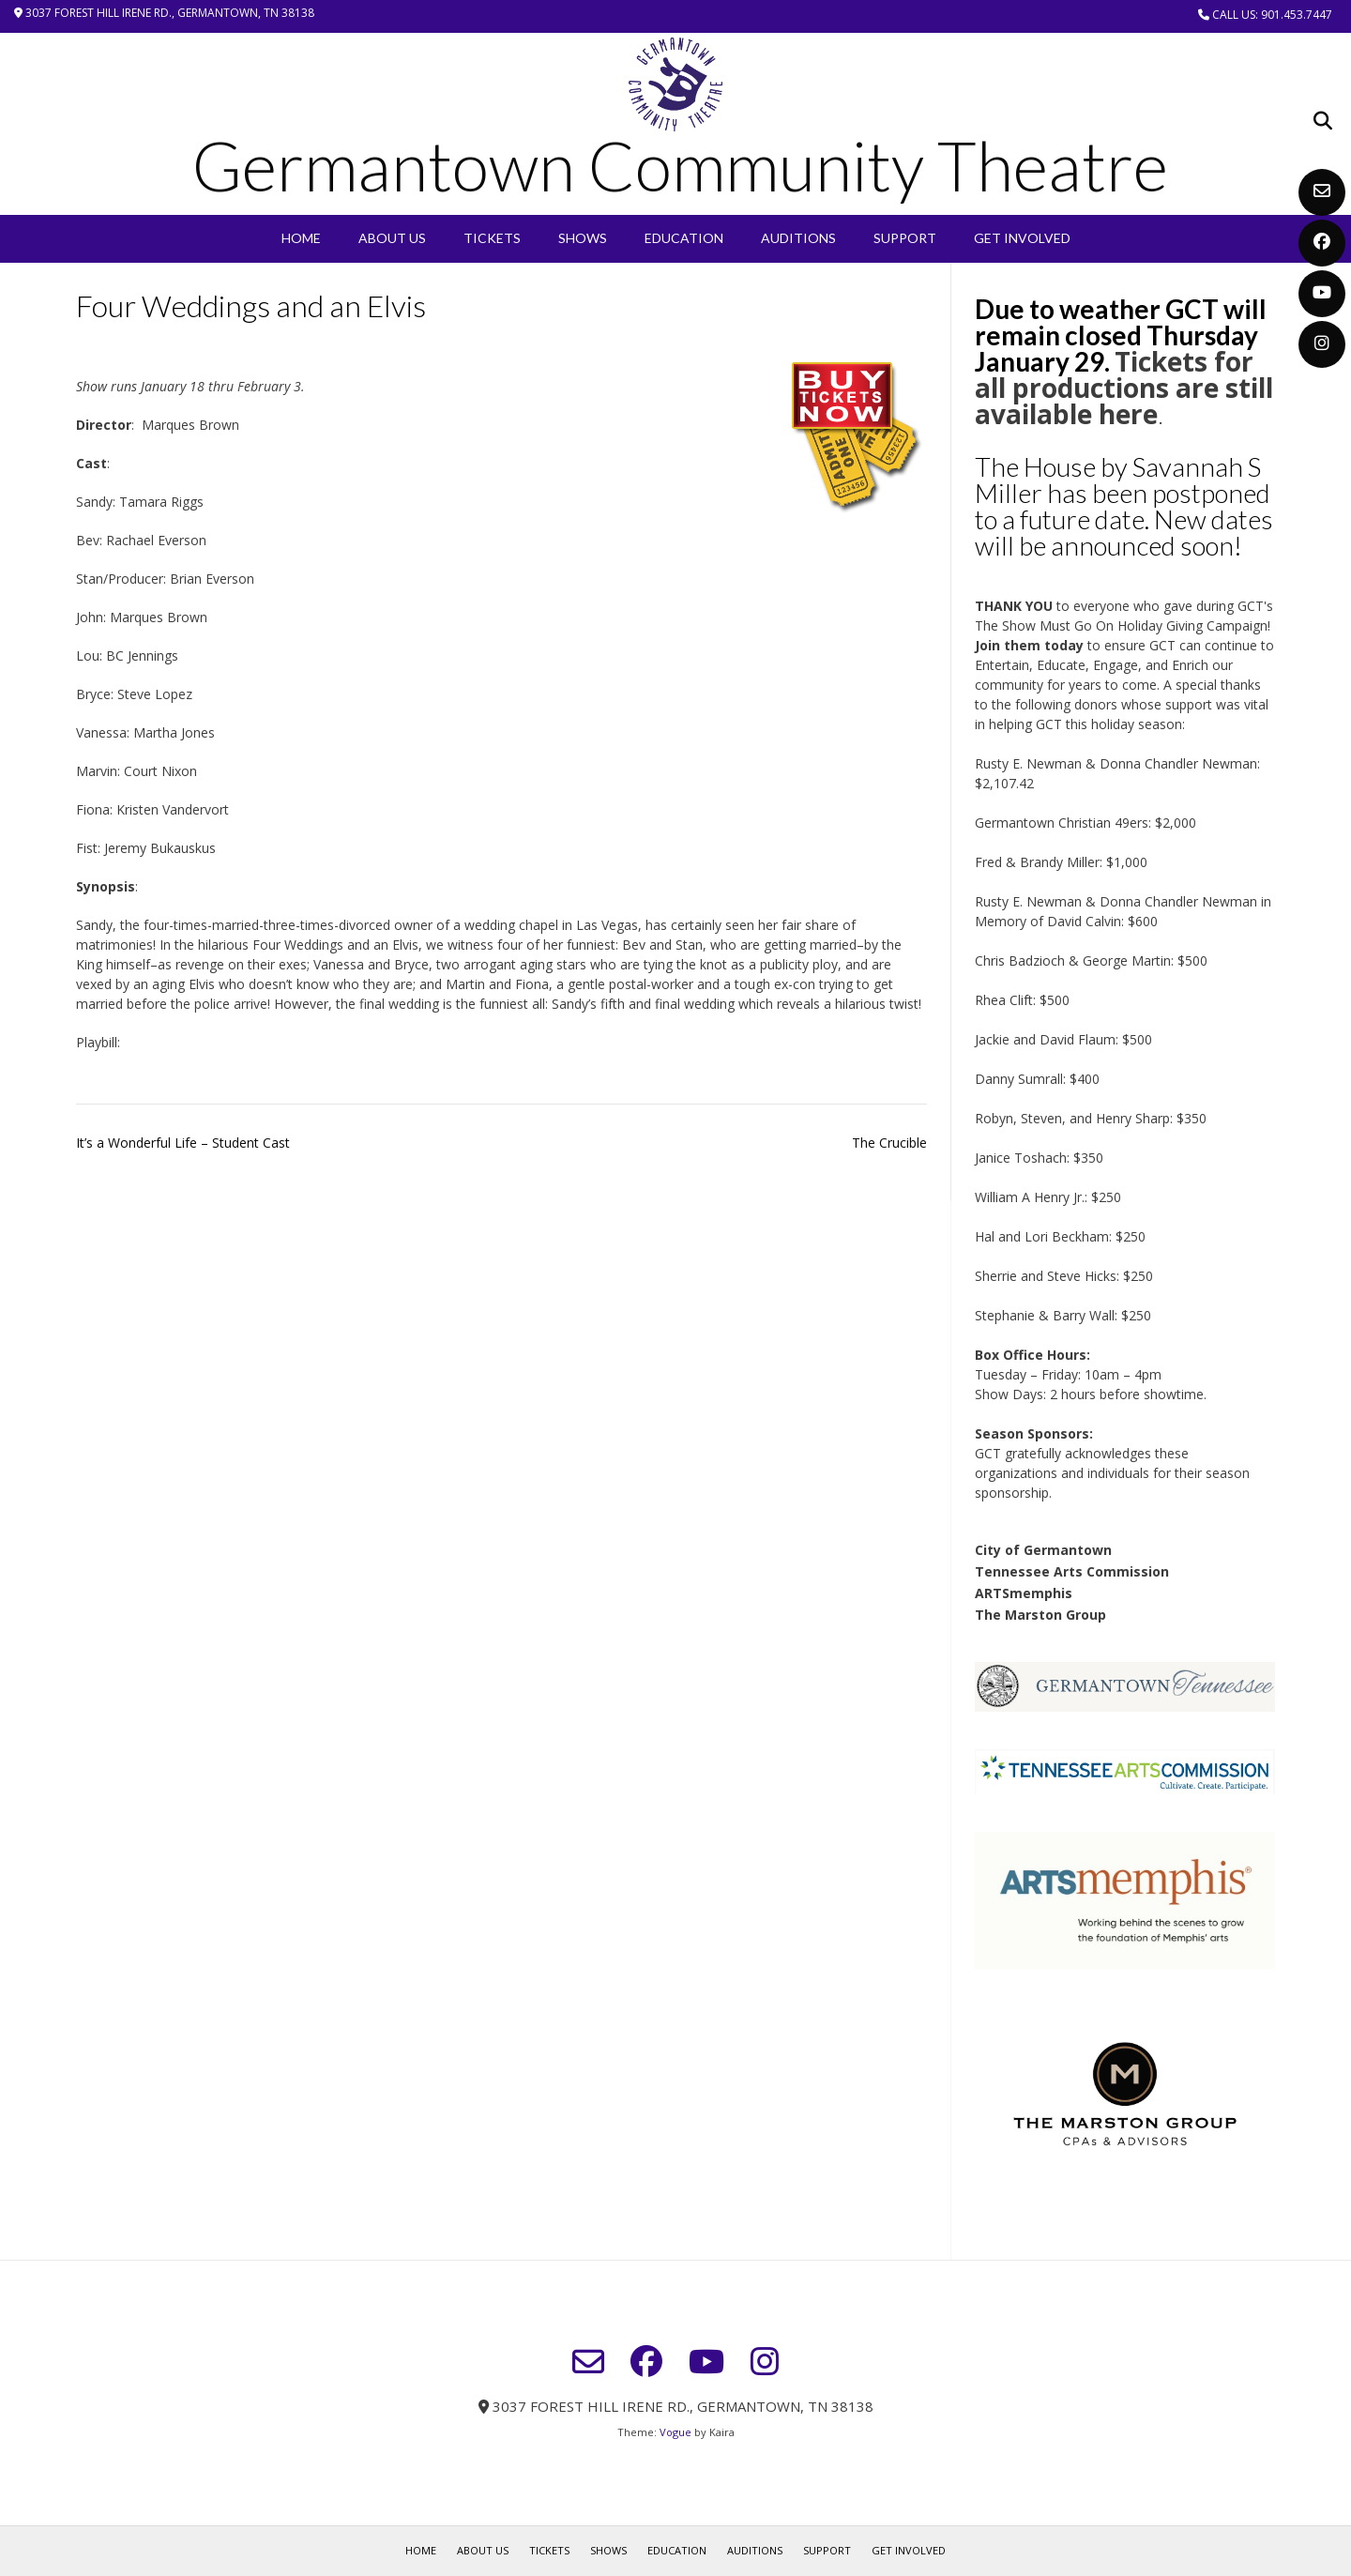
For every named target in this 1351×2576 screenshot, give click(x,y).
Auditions (798, 238)
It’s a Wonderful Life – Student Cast (183, 1142)
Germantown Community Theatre (680, 165)
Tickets (492, 238)
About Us (392, 238)
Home (301, 238)
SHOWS (582, 238)
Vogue (675, 2432)
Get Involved (1022, 238)
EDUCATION (684, 238)
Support (904, 238)
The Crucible (889, 1142)
